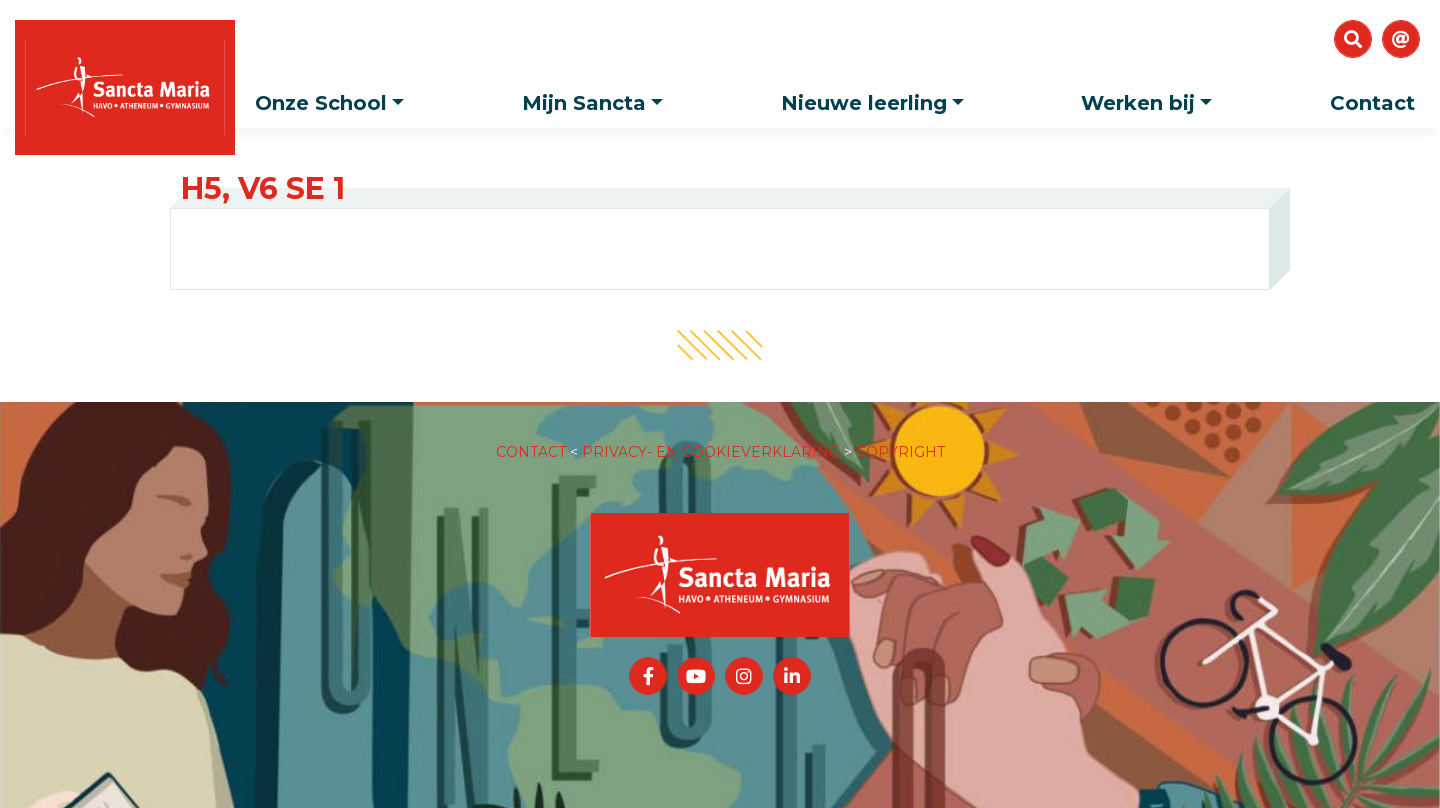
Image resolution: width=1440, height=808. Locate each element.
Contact (1372, 103)
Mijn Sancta (597, 96)
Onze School (334, 96)
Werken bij (1151, 96)
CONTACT (531, 432)
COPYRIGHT (900, 432)
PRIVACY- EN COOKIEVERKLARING (711, 432)
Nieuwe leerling (877, 96)
